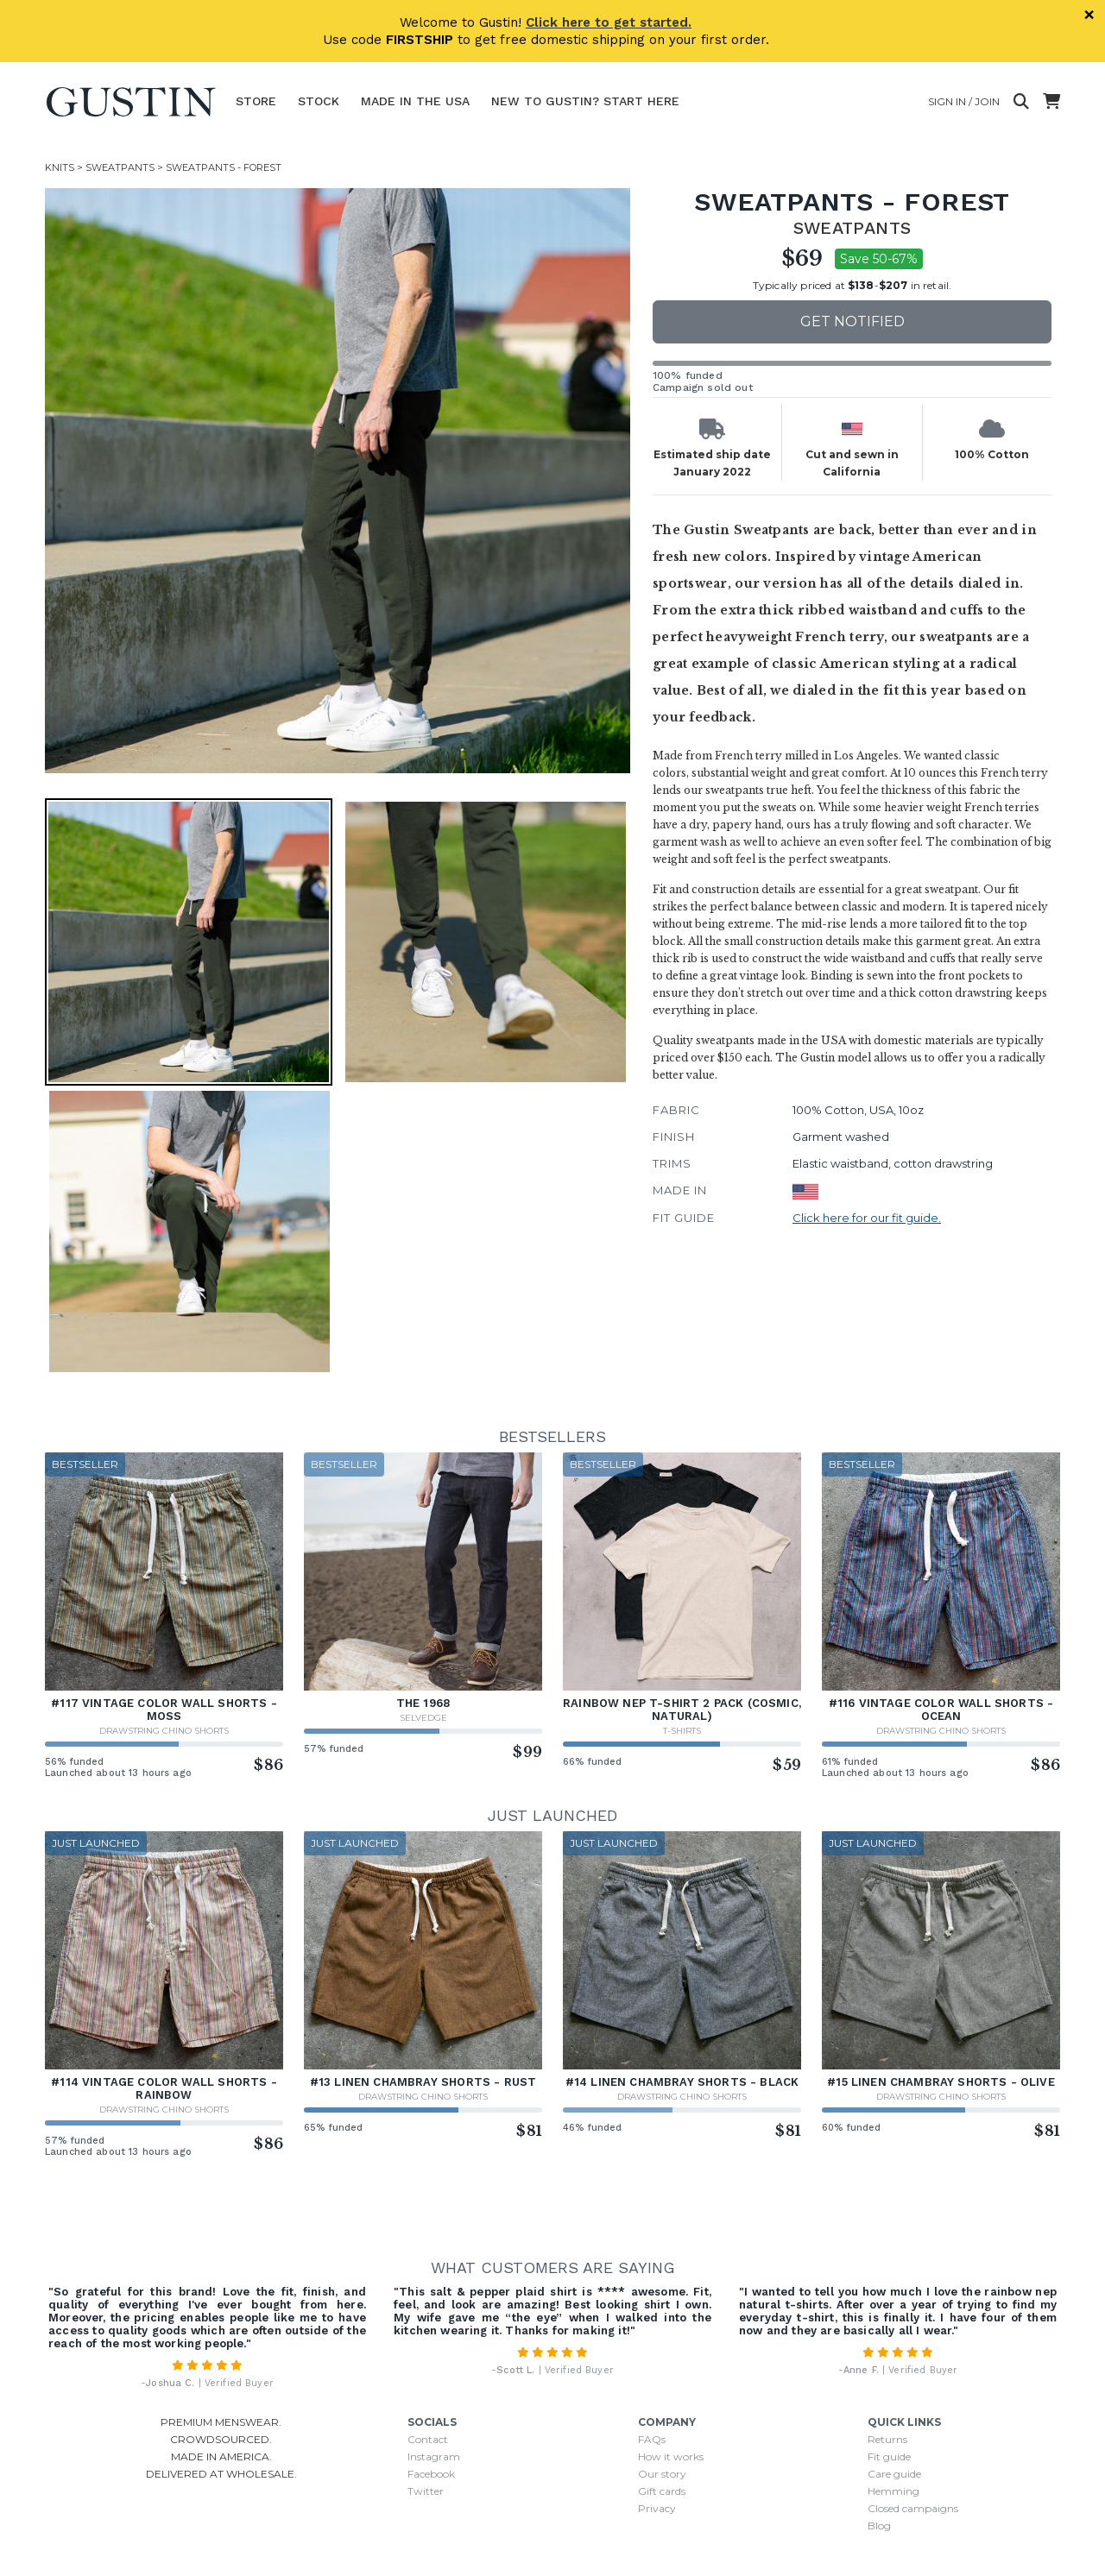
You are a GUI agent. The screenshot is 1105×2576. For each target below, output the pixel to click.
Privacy (657, 2508)
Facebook (431, 2473)
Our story (662, 2473)
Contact (427, 2439)
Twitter (425, 2491)
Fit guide (889, 2456)
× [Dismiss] (1089, 14)
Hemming (893, 2491)
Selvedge (423, 1717)
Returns (887, 2439)
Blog (879, 2525)
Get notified (852, 321)
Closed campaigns (913, 2508)
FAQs (652, 2439)
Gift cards (661, 2491)
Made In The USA (415, 101)
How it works (671, 2456)
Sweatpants (120, 167)
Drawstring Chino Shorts (164, 1730)
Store (256, 101)
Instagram (433, 2456)
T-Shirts (682, 1730)
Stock (318, 101)
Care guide (894, 2473)
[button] (188, 942)
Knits (59, 167)
